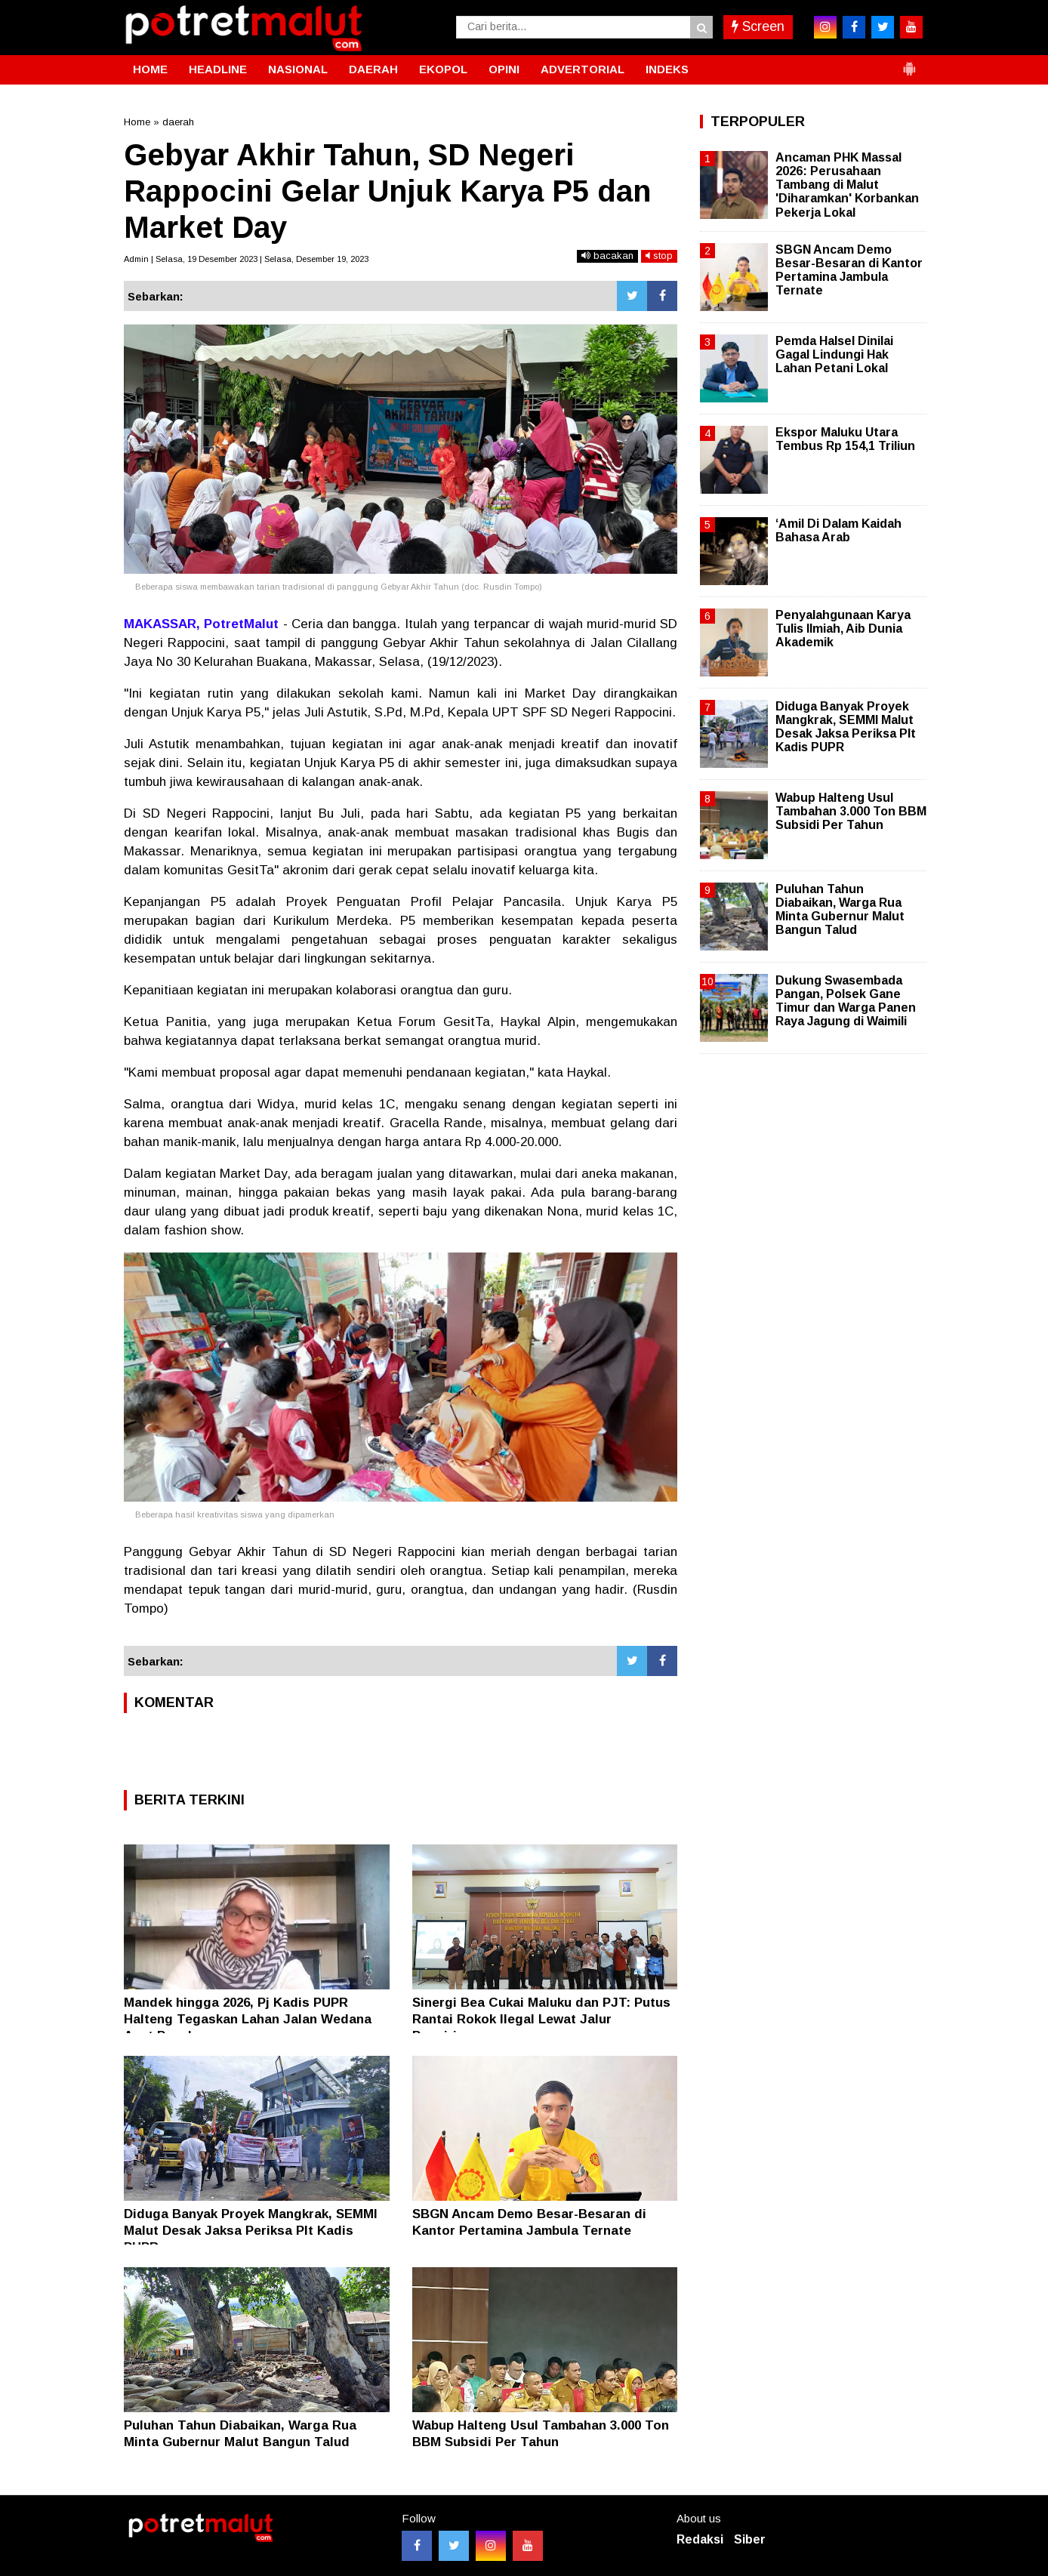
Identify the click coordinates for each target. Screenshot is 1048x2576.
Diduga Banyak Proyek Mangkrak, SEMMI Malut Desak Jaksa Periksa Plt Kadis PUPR (251, 2230)
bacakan (607, 255)
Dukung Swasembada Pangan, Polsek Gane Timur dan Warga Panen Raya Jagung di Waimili (845, 1001)
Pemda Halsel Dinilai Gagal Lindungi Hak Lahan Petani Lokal (834, 354)
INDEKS (667, 69)
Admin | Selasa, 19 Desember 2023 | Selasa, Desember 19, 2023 (246, 258)
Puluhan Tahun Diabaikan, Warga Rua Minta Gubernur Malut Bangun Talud (840, 910)
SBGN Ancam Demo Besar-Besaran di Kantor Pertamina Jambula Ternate (849, 270)
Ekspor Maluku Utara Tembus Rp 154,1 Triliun (845, 439)
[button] (909, 62)
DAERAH (373, 69)
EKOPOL (443, 69)
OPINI (504, 69)
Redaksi (700, 2539)
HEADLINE (218, 69)
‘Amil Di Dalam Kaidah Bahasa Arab (838, 530)
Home (137, 122)
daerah (178, 122)
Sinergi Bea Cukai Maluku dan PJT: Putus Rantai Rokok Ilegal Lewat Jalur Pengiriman (541, 2019)
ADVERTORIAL (582, 69)
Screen (758, 26)
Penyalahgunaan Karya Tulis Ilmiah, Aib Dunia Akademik (843, 629)
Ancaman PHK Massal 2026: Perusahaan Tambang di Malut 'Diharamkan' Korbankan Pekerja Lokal (847, 185)
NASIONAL (298, 69)
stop (659, 255)
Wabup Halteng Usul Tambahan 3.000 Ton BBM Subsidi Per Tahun (850, 811)
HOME (150, 69)
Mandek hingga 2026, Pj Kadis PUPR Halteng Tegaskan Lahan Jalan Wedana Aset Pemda (247, 2019)
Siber (750, 2539)
